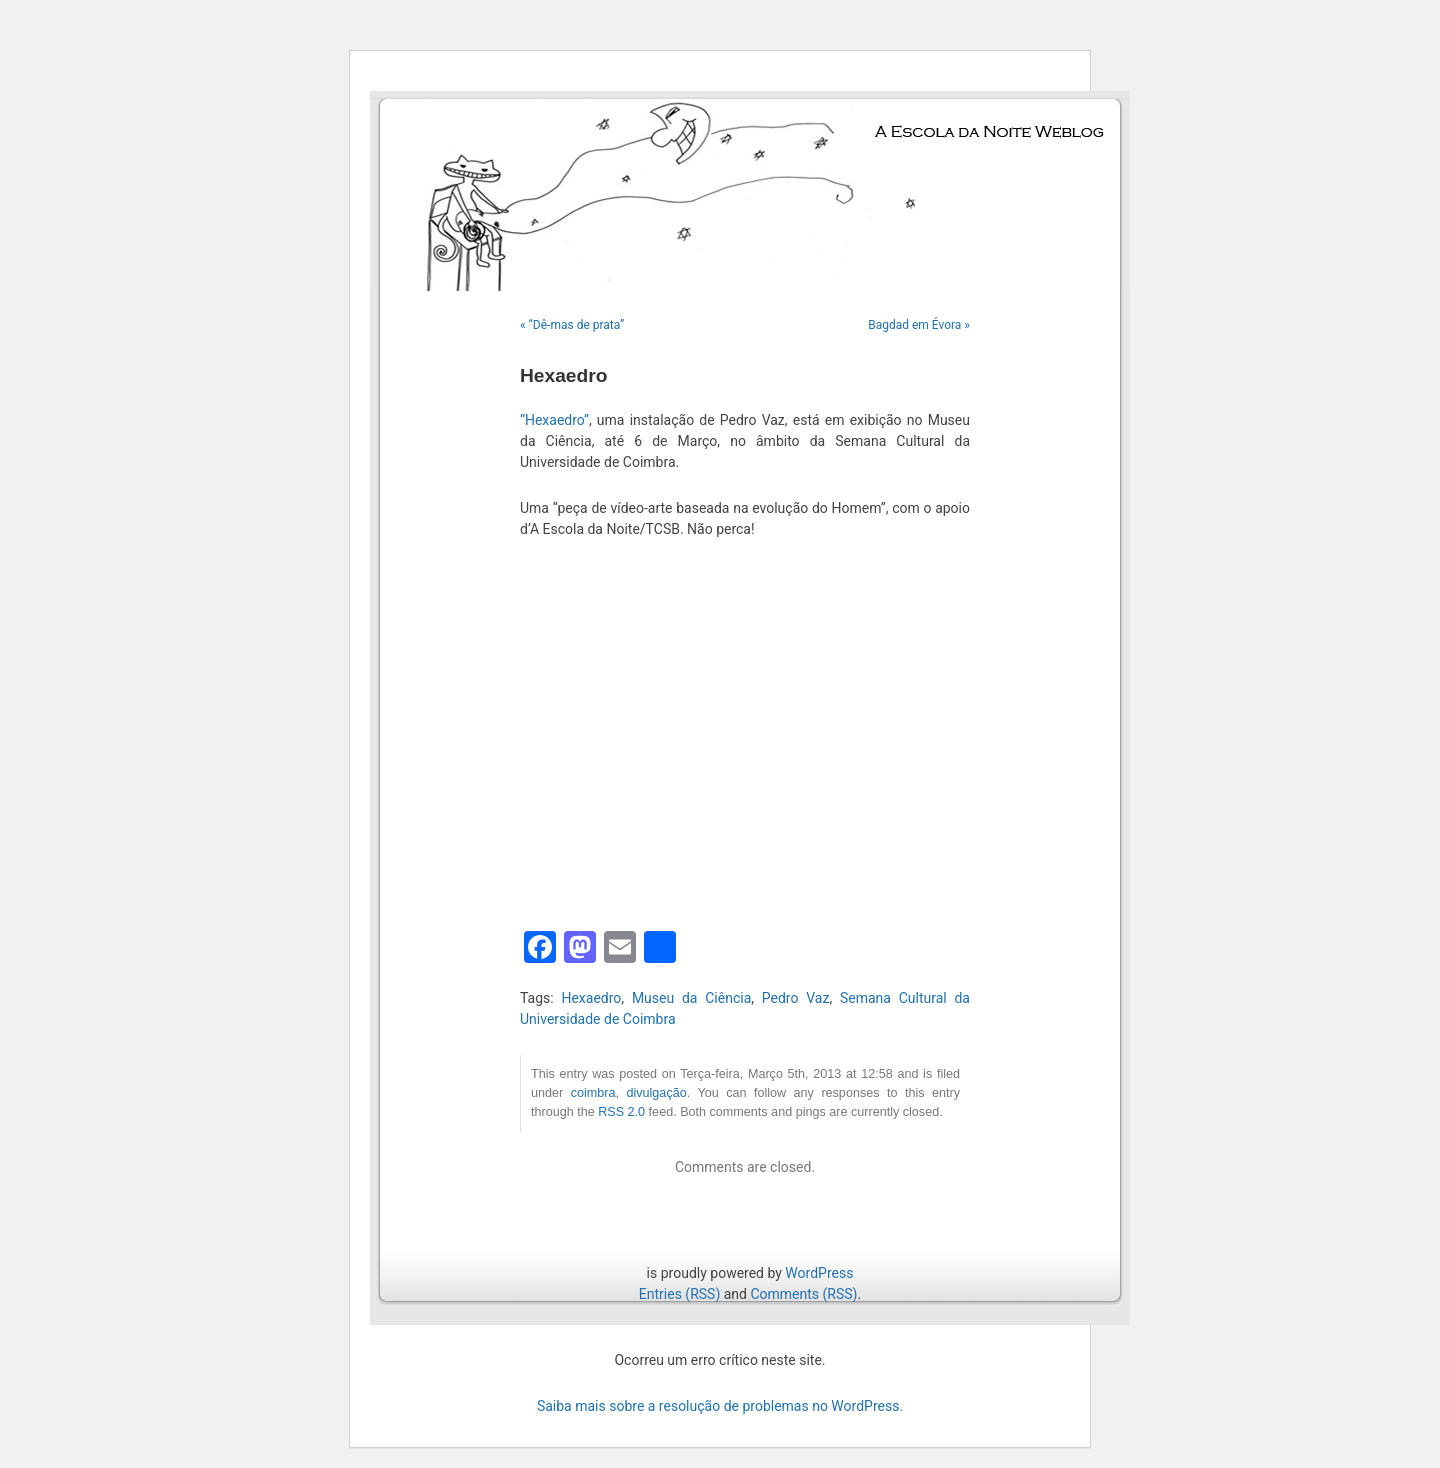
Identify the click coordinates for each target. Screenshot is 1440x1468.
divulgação (656, 1093)
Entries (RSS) (679, 1294)
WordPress (819, 1273)
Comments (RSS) (803, 1294)
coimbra (593, 1093)
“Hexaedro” (554, 420)
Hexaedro (591, 998)
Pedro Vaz (796, 998)
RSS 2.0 (621, 1112)
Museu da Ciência (691, 998)
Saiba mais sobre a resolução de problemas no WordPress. (720, 1406)
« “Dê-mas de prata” (572, 325)
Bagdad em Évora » (919, 325)
